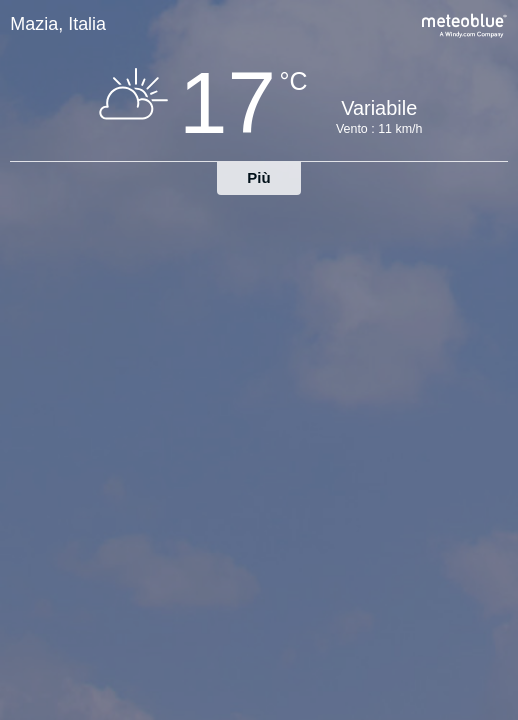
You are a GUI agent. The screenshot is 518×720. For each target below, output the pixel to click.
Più (258, 177)
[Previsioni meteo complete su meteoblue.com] (465, 23)
